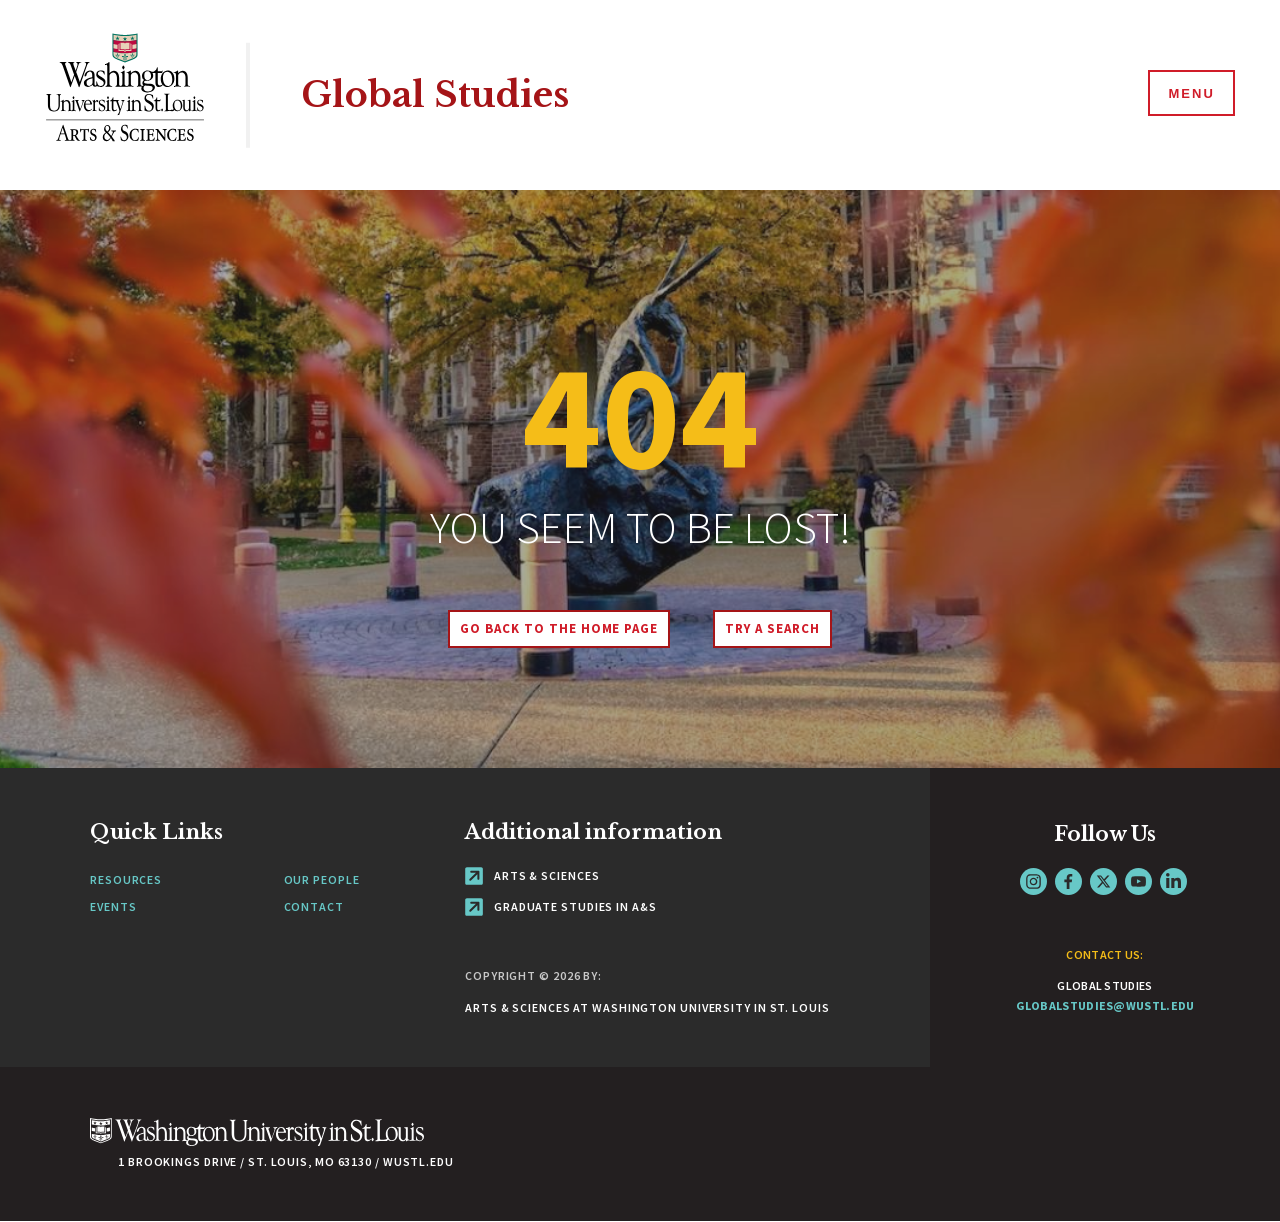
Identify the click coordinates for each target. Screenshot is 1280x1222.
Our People (322, 879)
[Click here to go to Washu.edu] (257, 1142)
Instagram (1033, 881)
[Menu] (1190, 94)
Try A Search (772, 628)
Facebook (1068, 881)
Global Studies (435, 94)
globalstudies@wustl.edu (1105, 1005)
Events (113, 906)
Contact (314, 906)
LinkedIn (1173, 881)
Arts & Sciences (532, 875)
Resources (126, 879)
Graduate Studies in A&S (561, 906)
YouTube (1138, 881)
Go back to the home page (559, 628)
